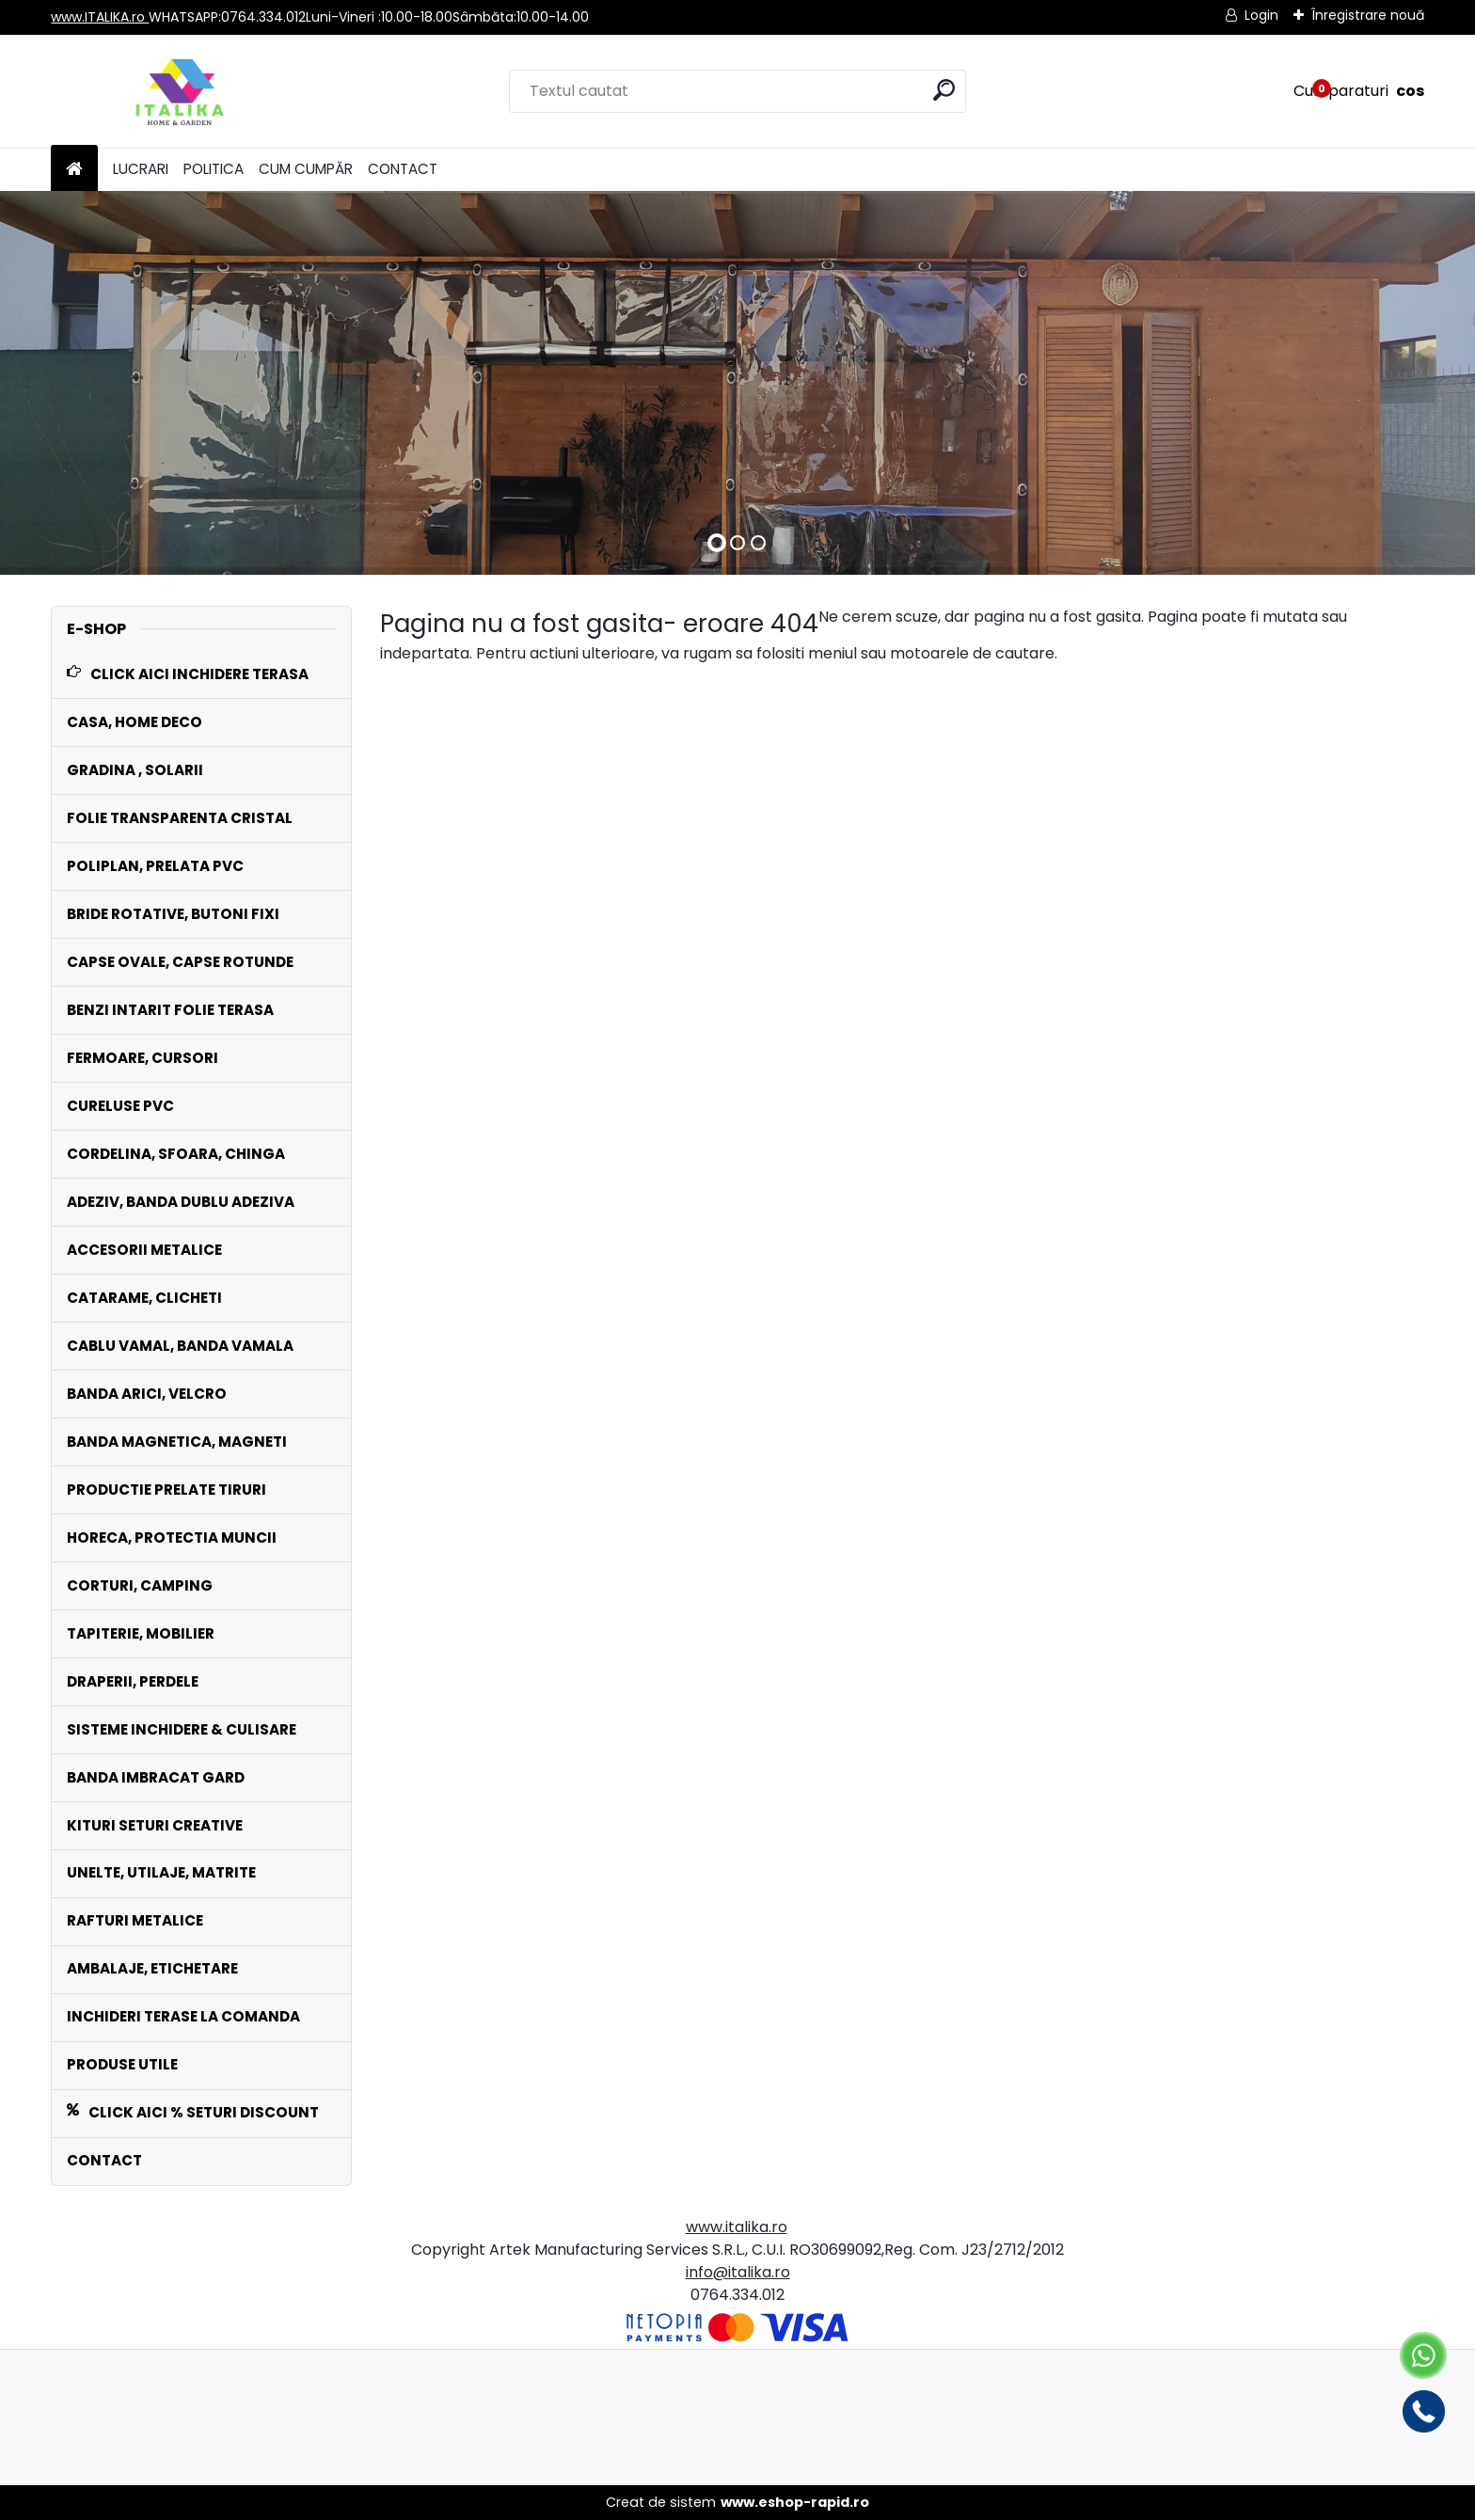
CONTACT (402, 169)
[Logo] (180, 91)
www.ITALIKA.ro (100, 17)
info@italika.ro (738, 2272)
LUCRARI (140, 169)
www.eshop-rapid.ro (795, 2502)
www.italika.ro (736, 2227)
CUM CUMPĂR (306, 169)
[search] (944, 90)
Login (1261, 15)
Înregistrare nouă (1367, 15)
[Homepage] (74, 170)
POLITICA (213, 169)
